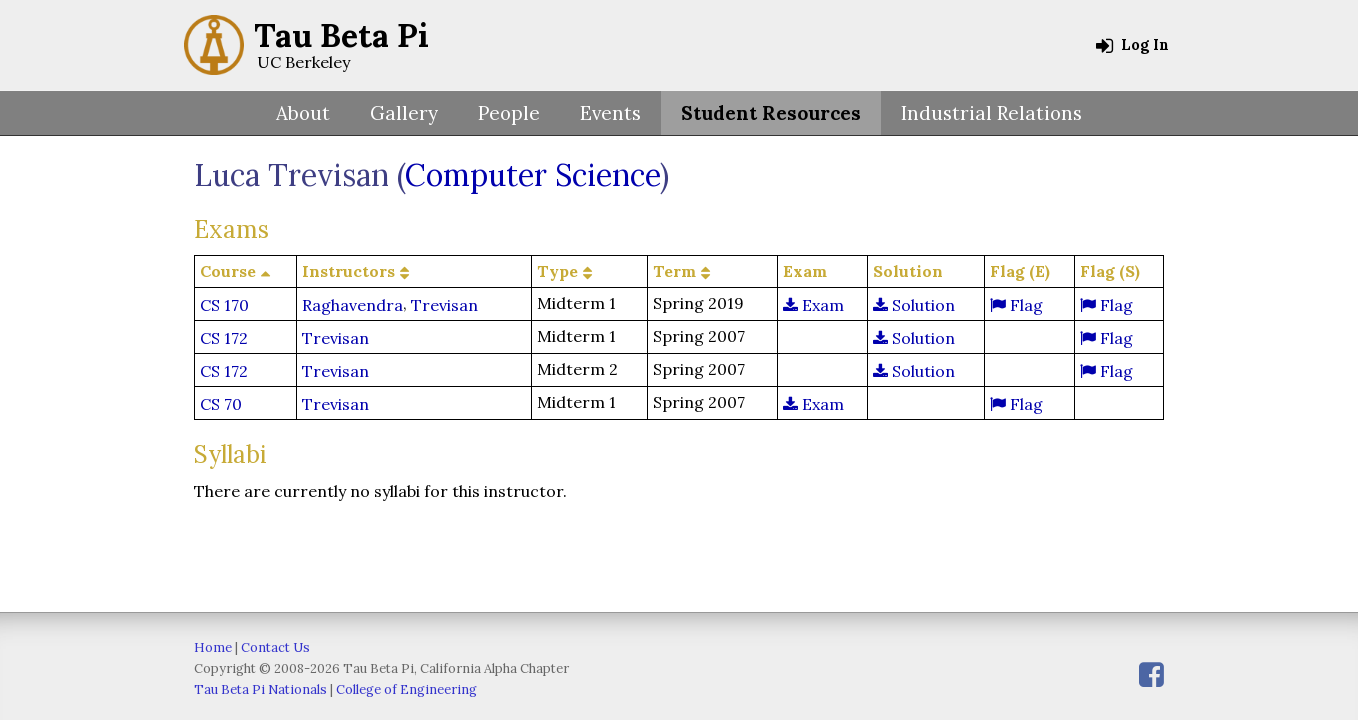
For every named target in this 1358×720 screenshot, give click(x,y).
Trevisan (444, 305)
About (303, 113)
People (509, 113)
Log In (1132, 45)
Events (610, 113)
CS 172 (224, 338)
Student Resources (771, 113)
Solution (914, 305)
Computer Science (532, 175)
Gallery (404, 113)
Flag (1016, 305)
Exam (813, 305)
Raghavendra (352, 305)
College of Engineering (406, 689)
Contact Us (275, 647)
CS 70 (221, 404)
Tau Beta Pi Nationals (260, 689)
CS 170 (224, 305)
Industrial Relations (991, 113)
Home (213, 647)
